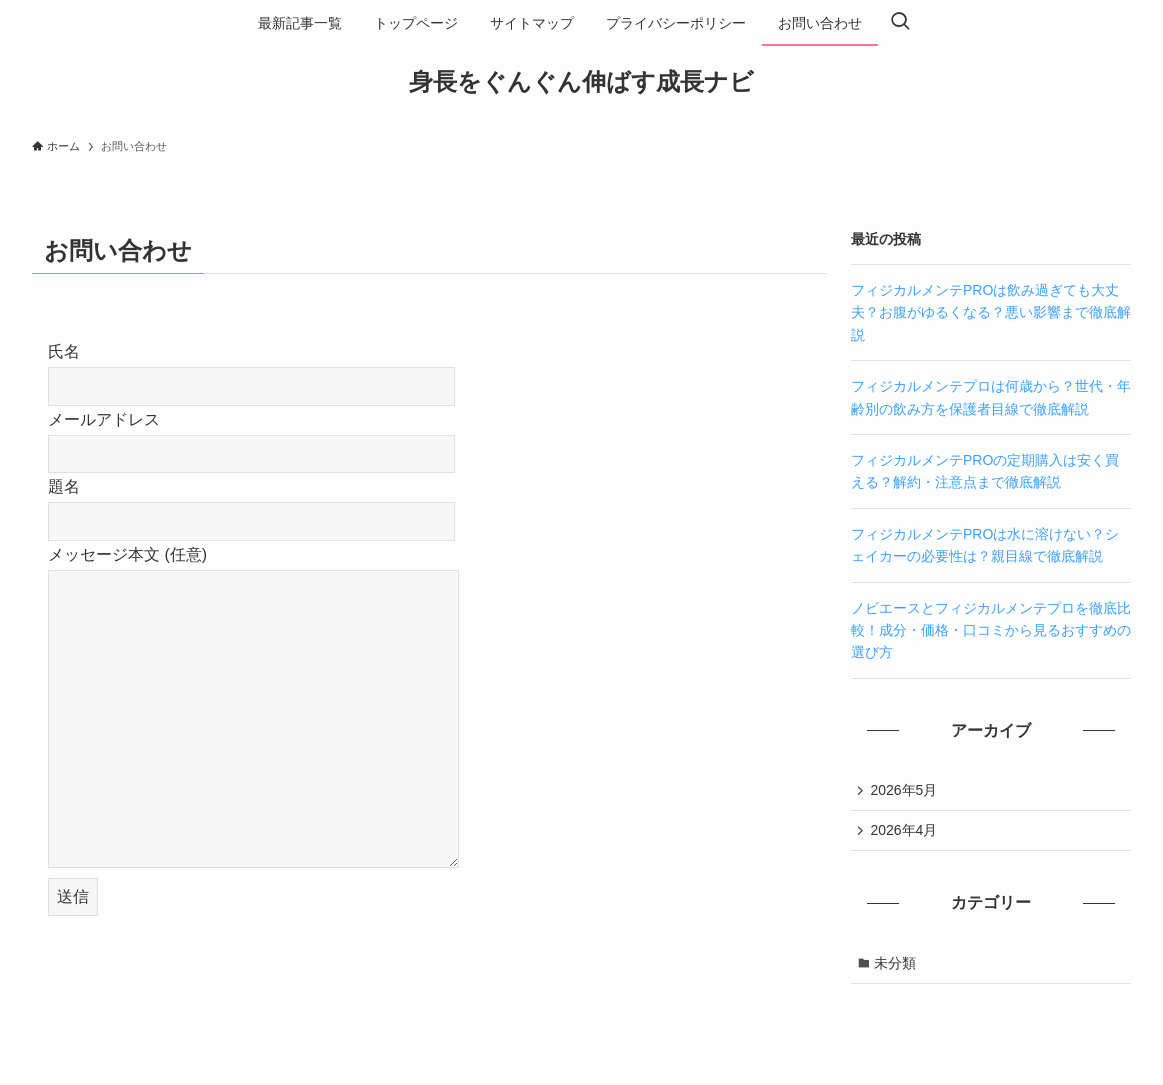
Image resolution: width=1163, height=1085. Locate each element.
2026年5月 (905, 791)
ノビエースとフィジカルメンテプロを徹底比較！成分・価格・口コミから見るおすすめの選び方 (991, 630)
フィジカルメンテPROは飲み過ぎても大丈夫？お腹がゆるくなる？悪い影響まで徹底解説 (991, 312)
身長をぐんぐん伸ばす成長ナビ (581, 82)
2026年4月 (905, 832)
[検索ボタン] (900, 23)
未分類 (897, 967)
